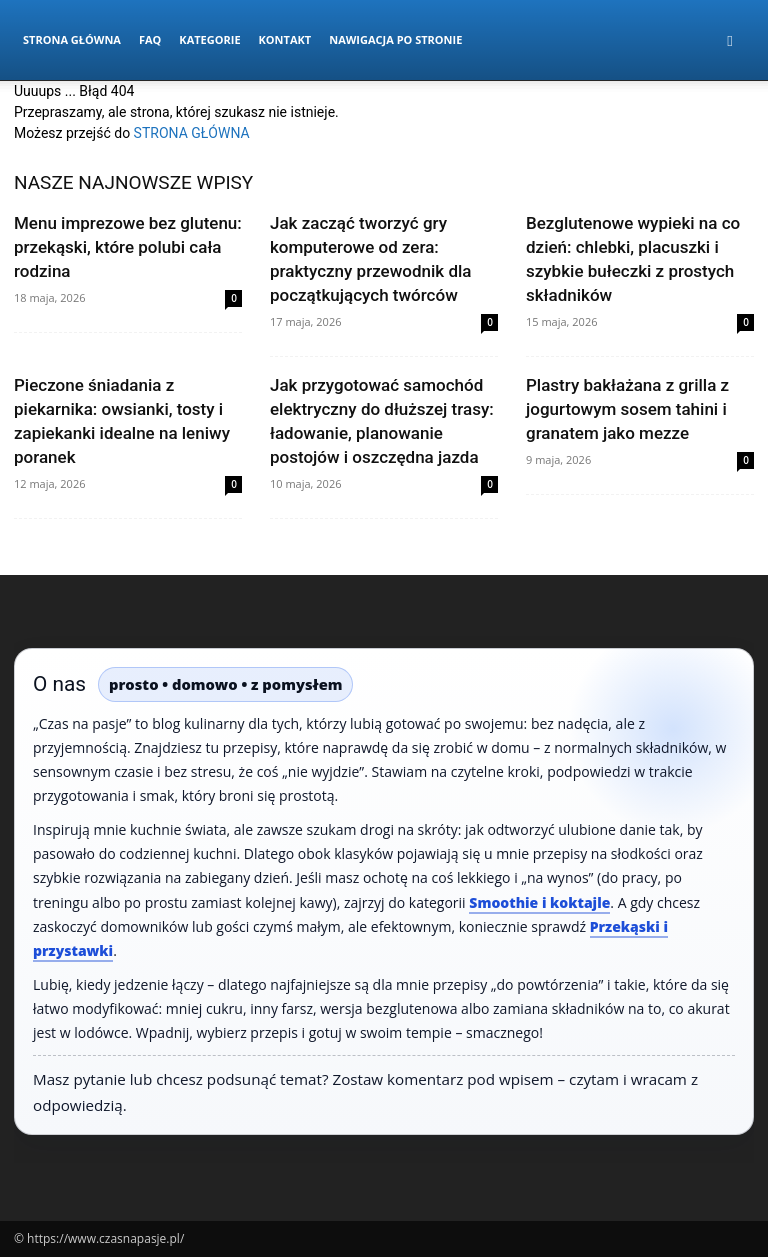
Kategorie (209, 39)
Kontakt (285, 39)
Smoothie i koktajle (539, 902)
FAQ (150, 39)
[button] (730, 40)
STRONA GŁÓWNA (192, 133)
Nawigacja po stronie (395, 39)
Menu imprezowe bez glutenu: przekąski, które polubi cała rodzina (128, 247)
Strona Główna (72, 39)
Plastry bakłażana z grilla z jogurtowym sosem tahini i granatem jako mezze (627, 409)
